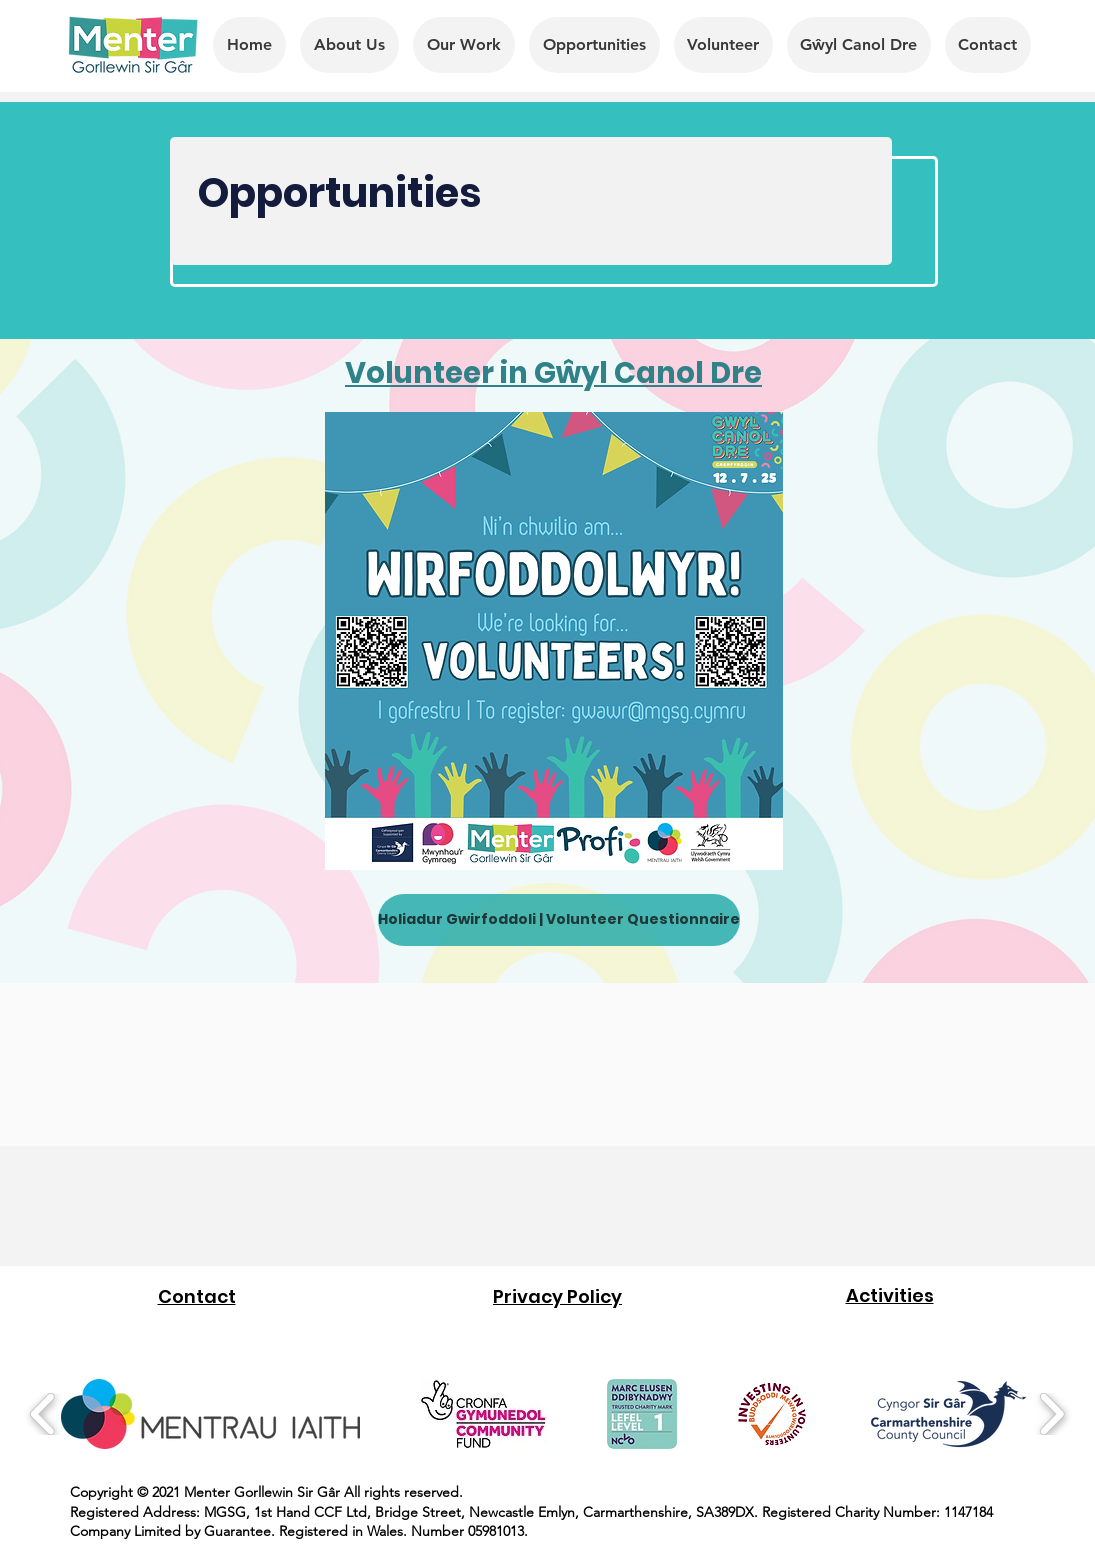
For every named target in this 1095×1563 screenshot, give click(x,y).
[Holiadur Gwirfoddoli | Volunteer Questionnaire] (559, 920)
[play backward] (43, 1414)
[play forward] (1051, 1414)
